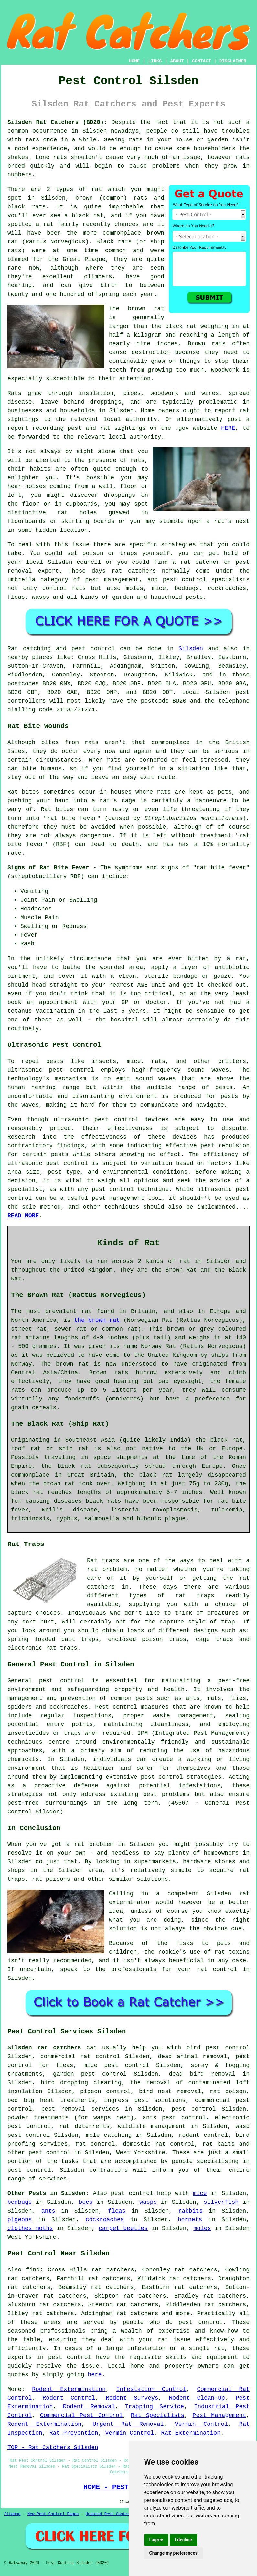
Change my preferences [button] (173, 2553)
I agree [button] (156, 2539)
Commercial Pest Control (81, 2415)
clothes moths (30, 2228)
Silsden (190, 648)
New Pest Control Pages (53, 2514)
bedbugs (19, 2202)
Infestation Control (151, 2389)
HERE (228, 428)
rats (32, 140)
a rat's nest (228, 521)
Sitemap (12, 2514)
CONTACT (201, 61)
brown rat (146, 309)
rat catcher (200, 562)
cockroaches (105, 2219)
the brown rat (97, 1320)
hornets (190, 2219)
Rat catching (29, 648)
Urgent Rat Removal (128, 2424)
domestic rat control (159, 2144)
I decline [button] (183, 2539)
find (33, 2270)
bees (85, 2202)
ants (48, 2211)
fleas (116, 2211)
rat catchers (134, 571)
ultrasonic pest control (47, 1163)
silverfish (221, 2202)
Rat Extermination (190, 2433)
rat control (95, 2144)
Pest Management (219, 2415)
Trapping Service (154, 2406)
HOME (134, 61)
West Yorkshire (141, 2152)
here (95, 2374)
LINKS (155, 61)
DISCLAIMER (232, 61)
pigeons (19, 2219)
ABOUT (177, 61)
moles (202, 2228)
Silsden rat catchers (44, 2048)
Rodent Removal (89, 2406)
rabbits (190, 2211)
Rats (14, 393)
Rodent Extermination (68, 2389)
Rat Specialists (158, 2415)
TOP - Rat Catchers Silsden (52, 2447)
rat (96, 189)
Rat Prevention (73, 2433)
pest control (49, 2152)
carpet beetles (123, 2228)
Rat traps (103, 1560)
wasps (148, 2202)
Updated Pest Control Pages (116, 2514)
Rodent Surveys (132, 2398)
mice (200, 2193)
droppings (119, 495)
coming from (68, 486)
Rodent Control (69, 2398)
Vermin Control (201, 2424)
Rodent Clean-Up (197, 2398)
